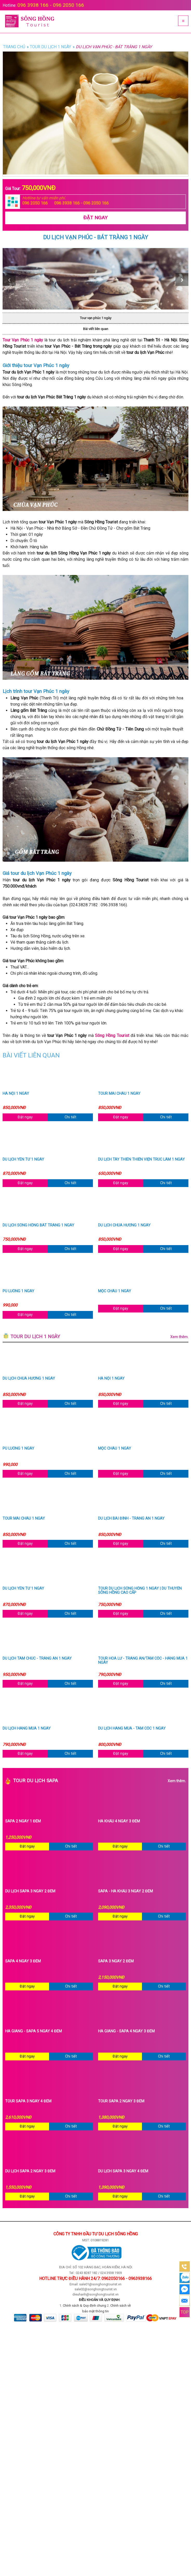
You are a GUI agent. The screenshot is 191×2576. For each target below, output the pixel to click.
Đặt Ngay (95, 218)
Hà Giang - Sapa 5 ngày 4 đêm (33, 2031)
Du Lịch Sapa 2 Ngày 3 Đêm (30, 2171)
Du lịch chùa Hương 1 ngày (124, 1225)
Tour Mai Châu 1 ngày (119, 1094)
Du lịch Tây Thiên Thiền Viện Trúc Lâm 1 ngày (141, 1159)
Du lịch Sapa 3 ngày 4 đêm (123, 2171)
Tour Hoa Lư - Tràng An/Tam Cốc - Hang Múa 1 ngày (143, 1660)
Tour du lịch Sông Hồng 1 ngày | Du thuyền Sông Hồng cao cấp (140, 1591)
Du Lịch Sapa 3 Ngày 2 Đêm (30, 1891)
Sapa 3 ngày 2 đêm (116, 1961)
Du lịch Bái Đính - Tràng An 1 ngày (131, 1519)
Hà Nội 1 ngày (16, 1094)
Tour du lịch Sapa (99, 1781)
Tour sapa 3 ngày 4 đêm (28, 2101)
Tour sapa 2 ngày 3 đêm (121, 2101)
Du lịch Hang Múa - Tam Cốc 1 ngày (132, 1728)
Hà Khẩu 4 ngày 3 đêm (119, 1821)
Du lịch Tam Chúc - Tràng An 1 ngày (37, 1658)
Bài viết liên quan (95, 329)
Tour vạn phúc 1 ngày (95, 318)
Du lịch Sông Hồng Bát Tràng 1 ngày (38, 1225)
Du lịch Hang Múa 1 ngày (27, 1728)
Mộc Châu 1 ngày (114, 1291)
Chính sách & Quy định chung (84, 2305)
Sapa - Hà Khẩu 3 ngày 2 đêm (125, 1891)
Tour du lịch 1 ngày (99, 1337)
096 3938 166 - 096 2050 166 (50, 5)
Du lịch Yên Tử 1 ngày (23, 1159)
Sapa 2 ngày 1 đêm (23, 1821)
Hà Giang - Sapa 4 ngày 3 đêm (126, 2031)
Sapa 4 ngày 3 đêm (23, 1961)
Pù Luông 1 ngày (18, 1291)
